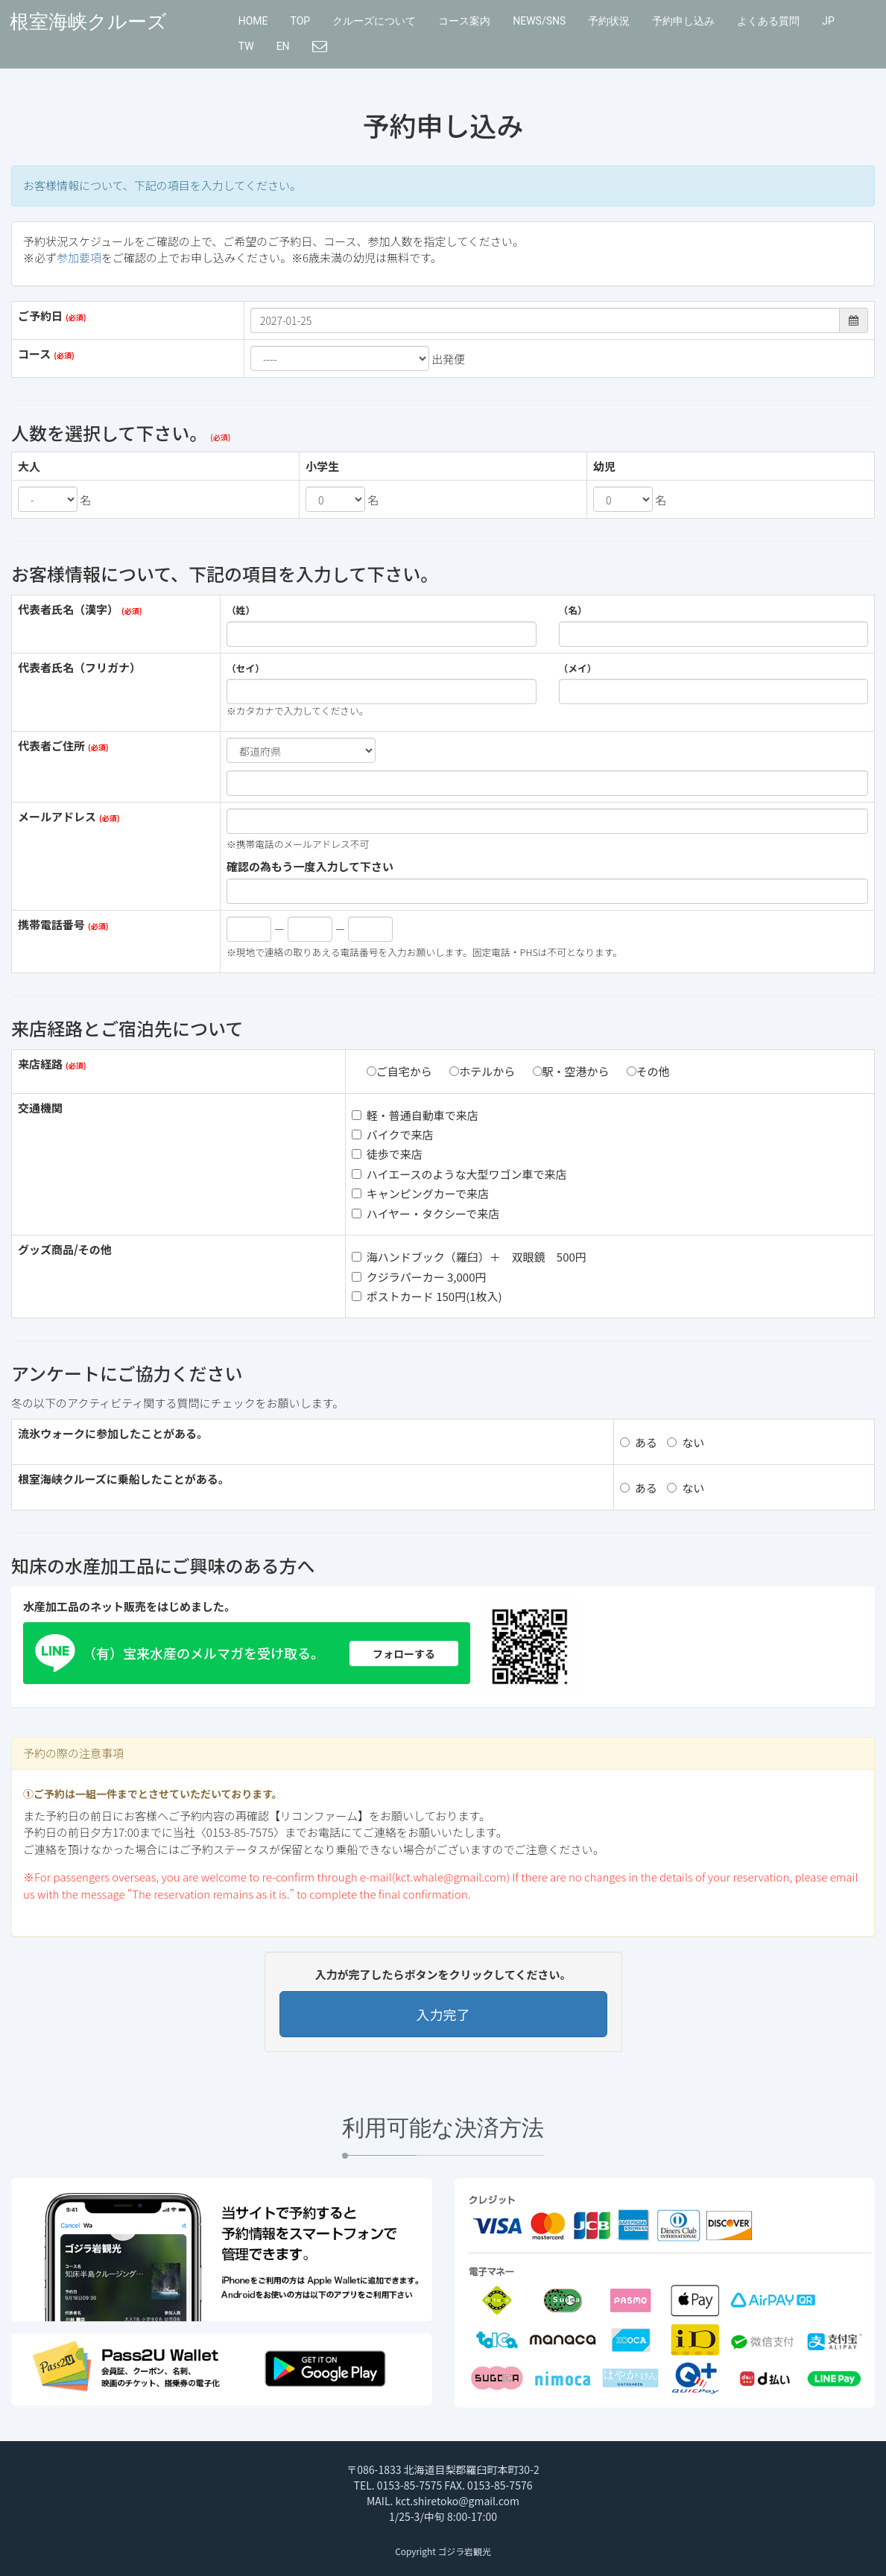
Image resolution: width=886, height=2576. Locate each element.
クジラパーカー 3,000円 (419, 1277)
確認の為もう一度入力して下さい (310, 866)
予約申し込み (683, 21)
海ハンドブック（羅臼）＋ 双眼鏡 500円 (469, 1257)
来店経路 (40, 1064)
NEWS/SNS (539, 21)
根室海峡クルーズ (88, 21)
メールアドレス (57, 816)
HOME (253, 21)
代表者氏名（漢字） (68, 609)
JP (828, 21)
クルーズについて (374, 21)
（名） (573, 610)
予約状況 (609, 21)
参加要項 (79, 257)
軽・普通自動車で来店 (415, 1115)
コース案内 (464, 21)
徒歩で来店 (387, 1154)
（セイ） (246, 668)
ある (638, 1442)
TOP (301, 21)
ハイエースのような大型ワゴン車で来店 (459, 1174)
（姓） (241, 610)
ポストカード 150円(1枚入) (427, 1296)
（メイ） (578, 668)
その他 (648, 1071)
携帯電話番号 (51, 924)
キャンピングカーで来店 (420, 1193)
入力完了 (443, 2014)
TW (246, 46)
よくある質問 (768, 21)
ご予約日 (40, 315)
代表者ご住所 (51, 745)
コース (34, 353)
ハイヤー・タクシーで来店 (425, 1213)
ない (685, 1442)
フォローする (404, 1653)
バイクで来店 (393, 1134)
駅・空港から (571, 1071)
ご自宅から (399, 1071)
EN (283, 46)
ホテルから (482, 1071)
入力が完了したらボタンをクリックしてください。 (442, 1974)
